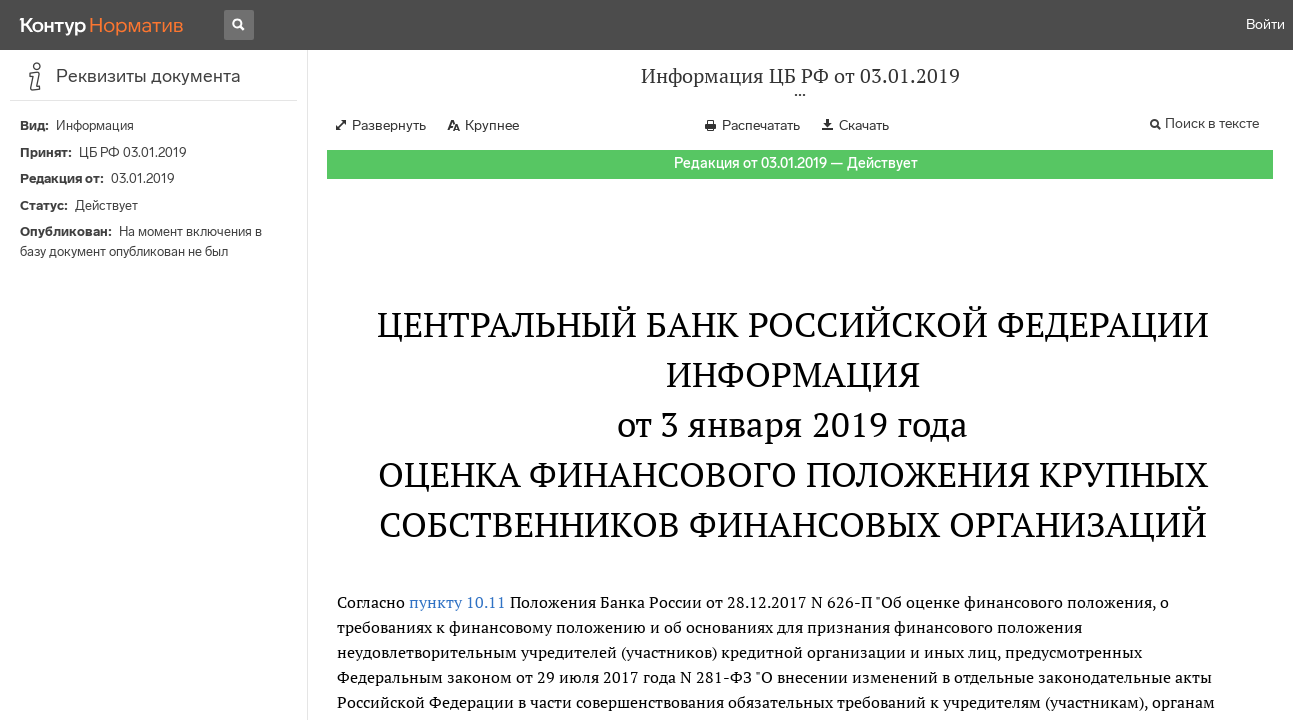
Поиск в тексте (1212, 123)
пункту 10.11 (457, 602)
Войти (1265, 24)
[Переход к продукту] (102, 25)
